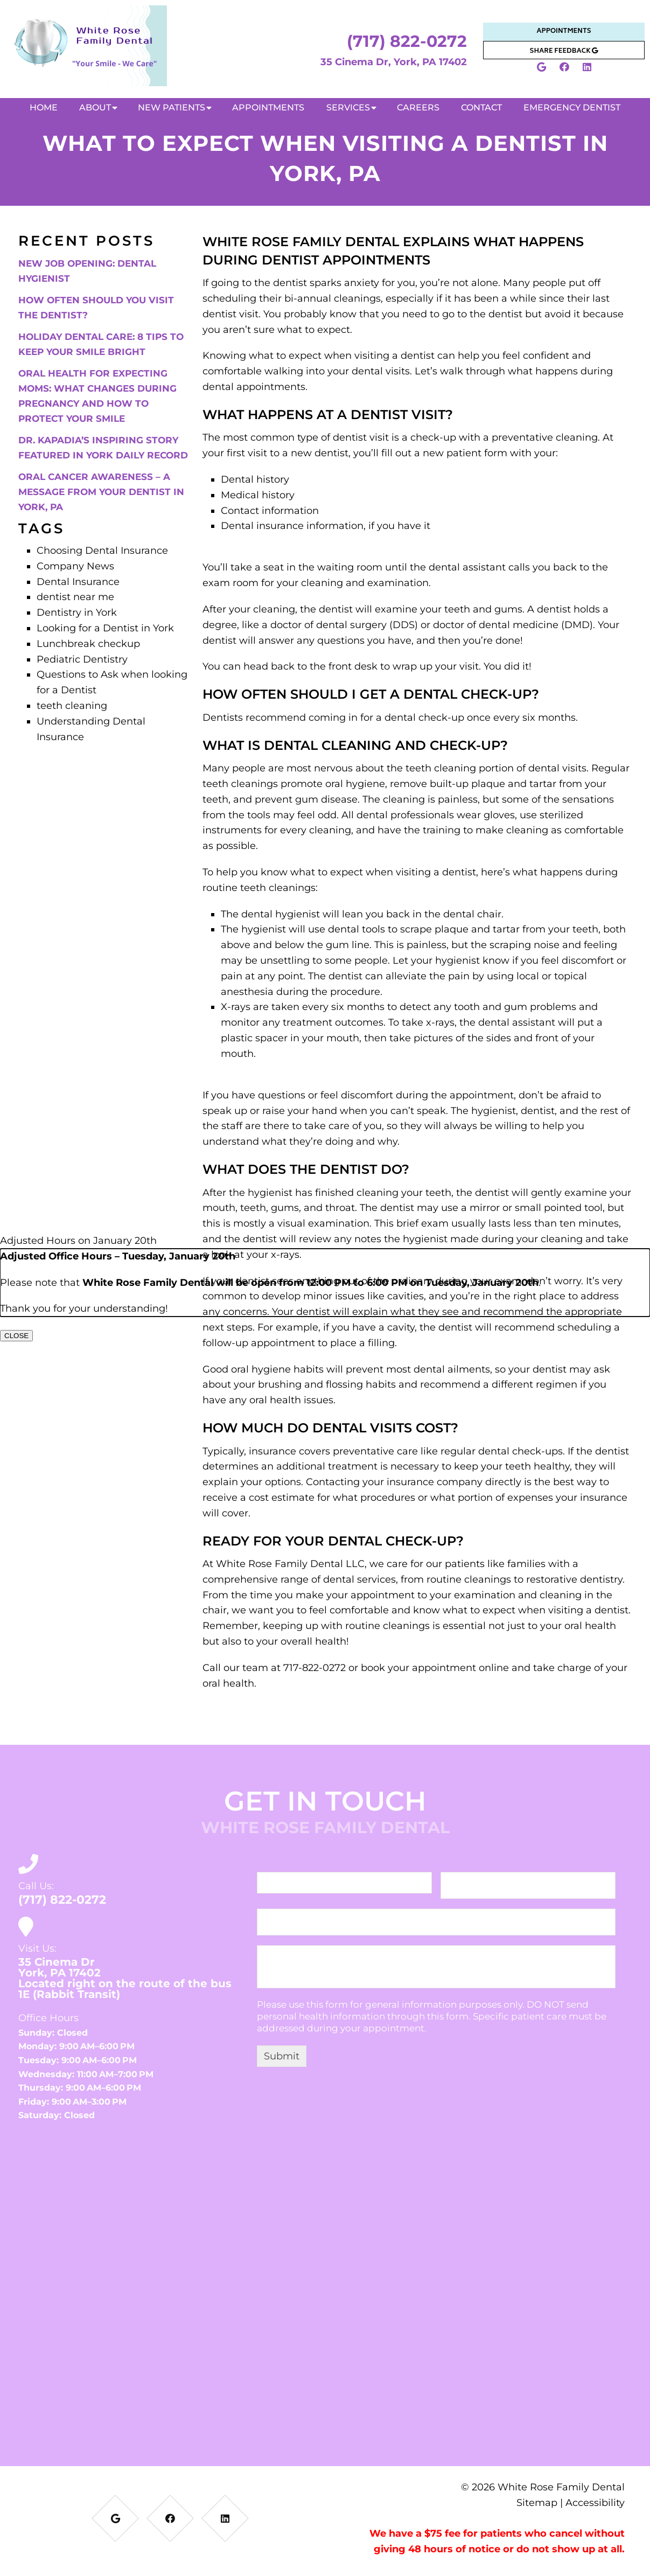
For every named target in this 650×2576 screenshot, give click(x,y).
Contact (481, 107)
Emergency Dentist (571, 107)
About (95, 107)
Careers (418, 107)
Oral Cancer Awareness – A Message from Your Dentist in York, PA (101, 491)
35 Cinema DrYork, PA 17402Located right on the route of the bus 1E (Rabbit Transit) (125, 1978)
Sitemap (536, 2502)
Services (348, 107)
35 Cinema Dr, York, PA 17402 (393, 62)
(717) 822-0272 (407, 41)
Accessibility (595, 2502)
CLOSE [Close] (16, 1336)
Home (44, 107)
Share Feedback (564, 51)
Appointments (563, 31)
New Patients (171, 107)
